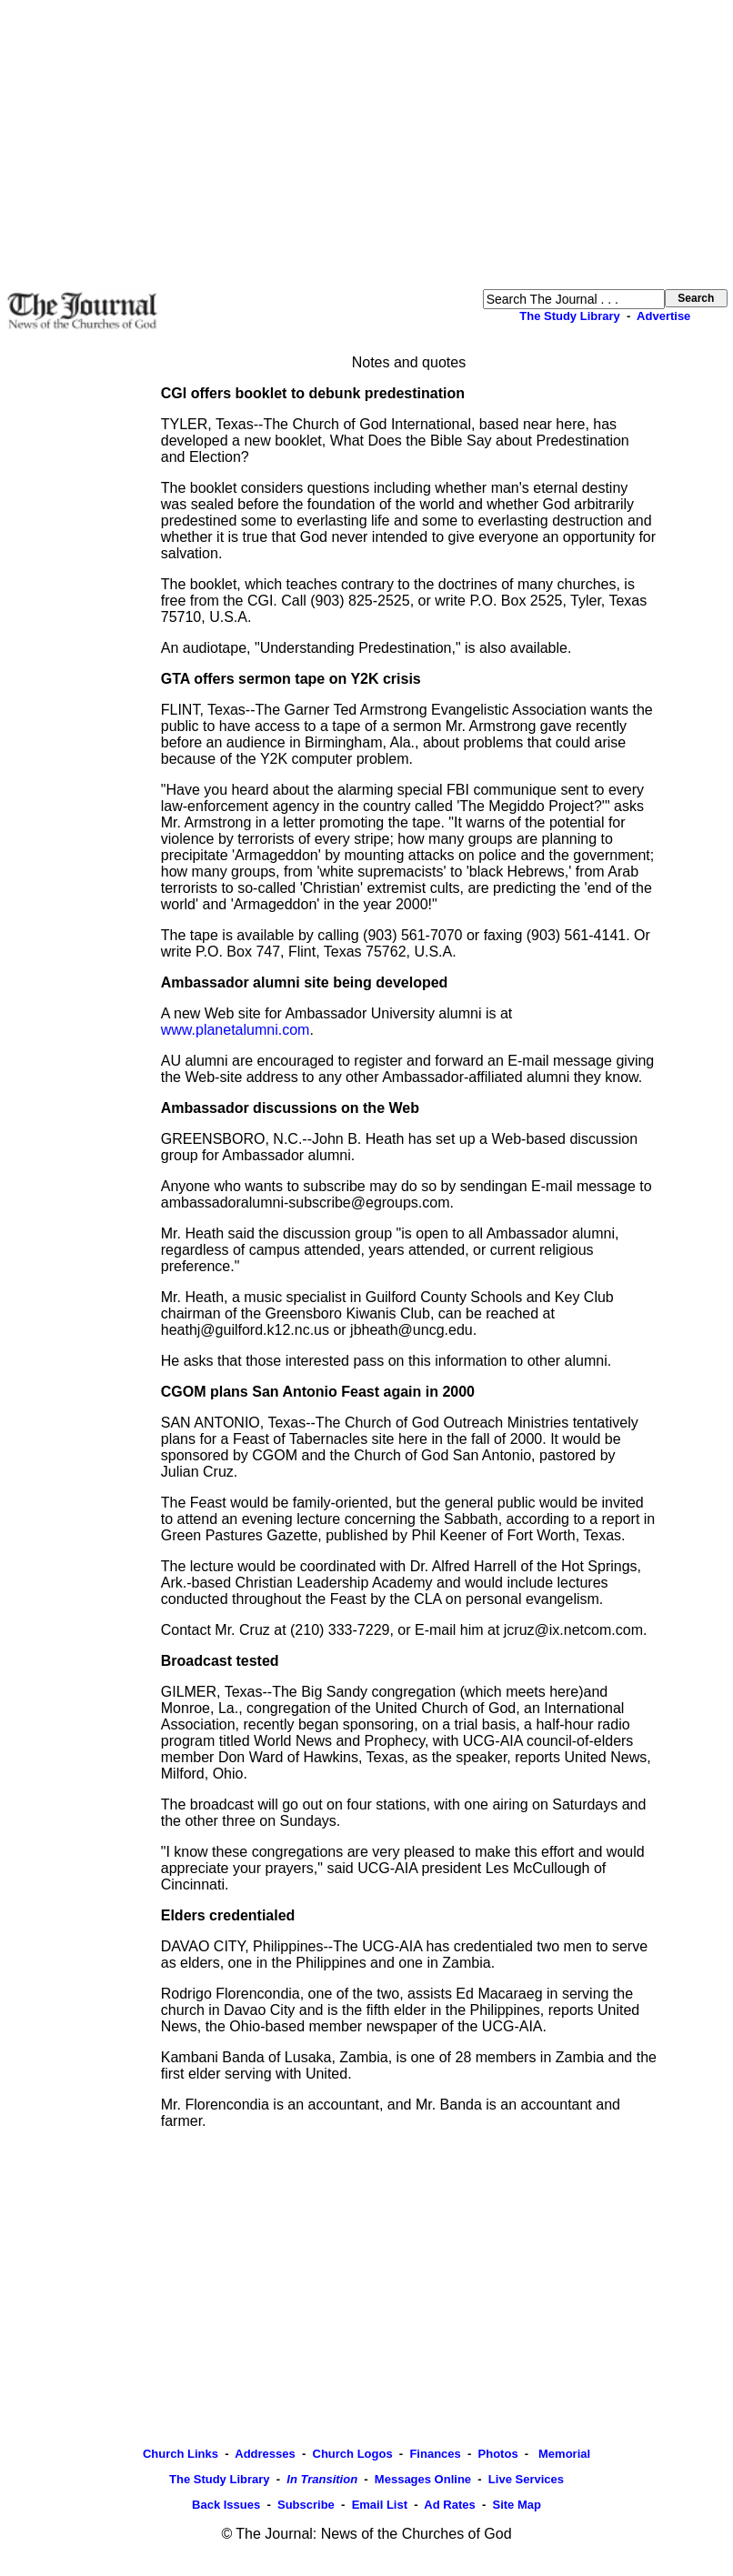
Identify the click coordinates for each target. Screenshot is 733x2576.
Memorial (562, 2454)
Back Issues (226, 2504)
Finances (434, 2454)
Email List (379, 2504)
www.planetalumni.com (235, 1029)
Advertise (663, 316)
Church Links (180, 2454)
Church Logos (353, 2454)
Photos (498, 2454)
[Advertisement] (366, 144)
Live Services (526, 2479)
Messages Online (423, 2479)
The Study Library (569, 316)
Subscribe (306, 2504)
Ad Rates (449, 2504)
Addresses (265, 2454)
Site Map (516, 2504)
